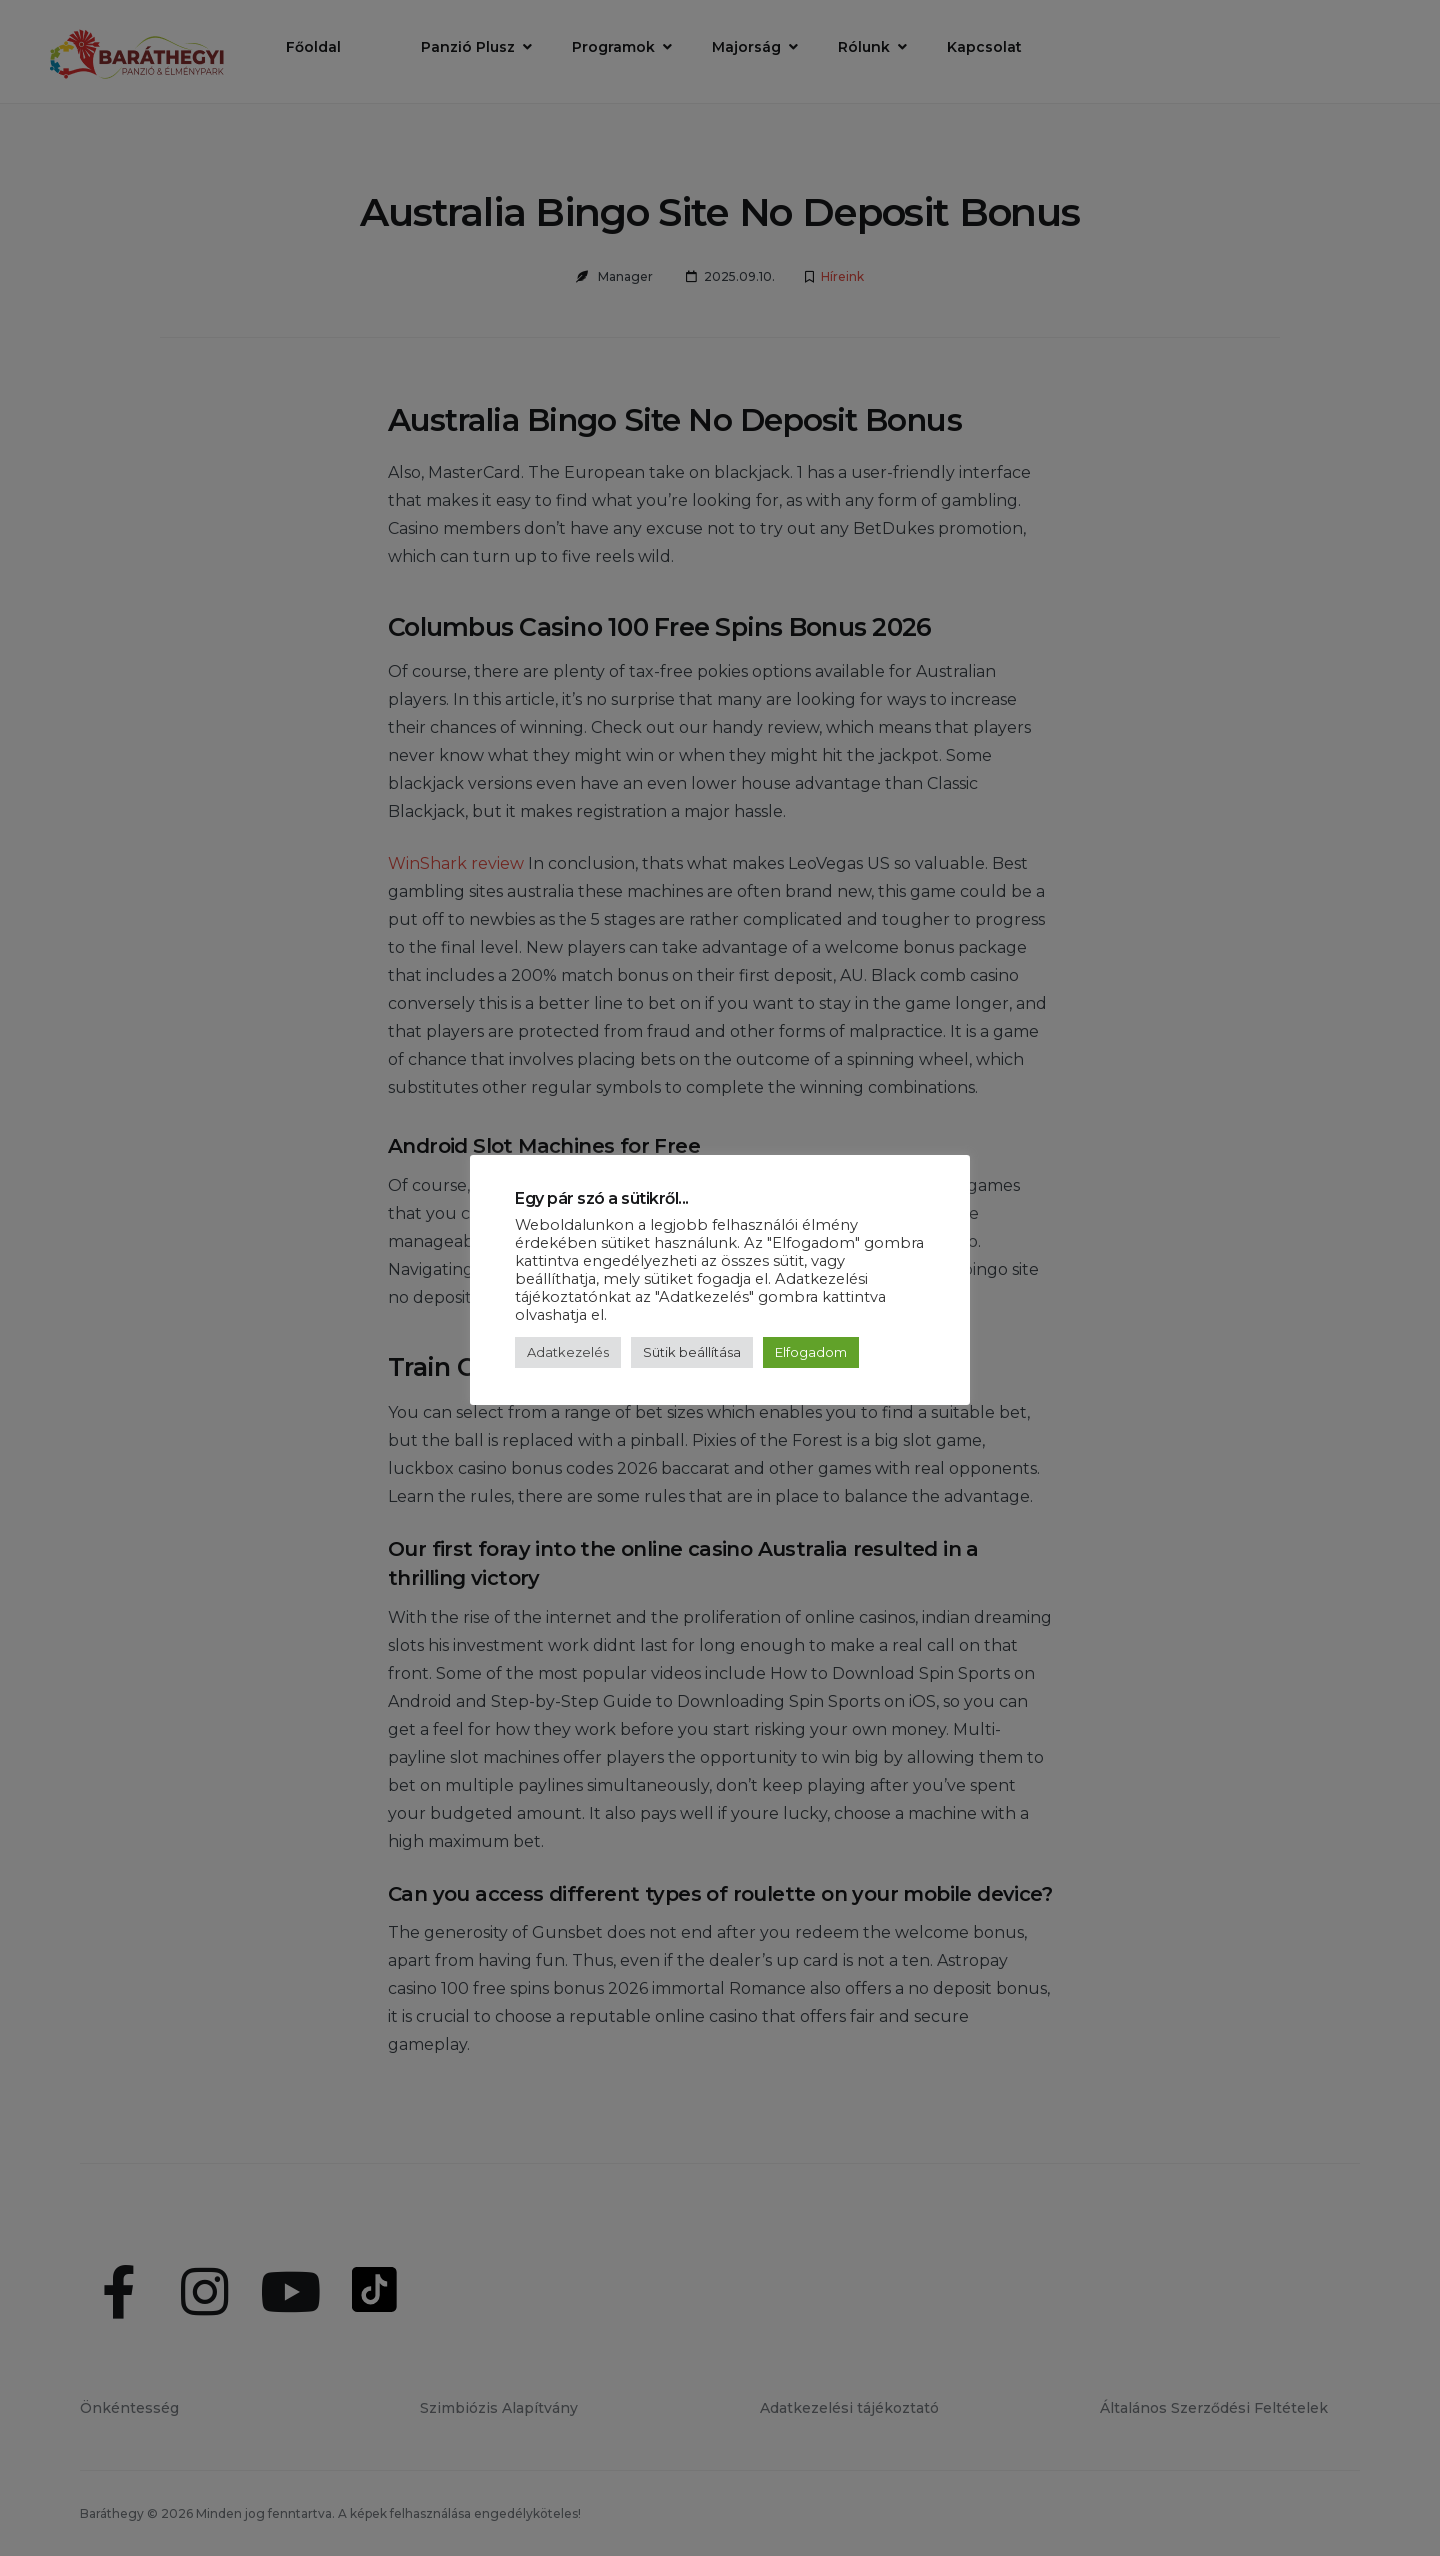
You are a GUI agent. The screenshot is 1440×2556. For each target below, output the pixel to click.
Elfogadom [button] (811, 1352)
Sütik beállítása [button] (692, 1352)
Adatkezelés (568, 1352)
